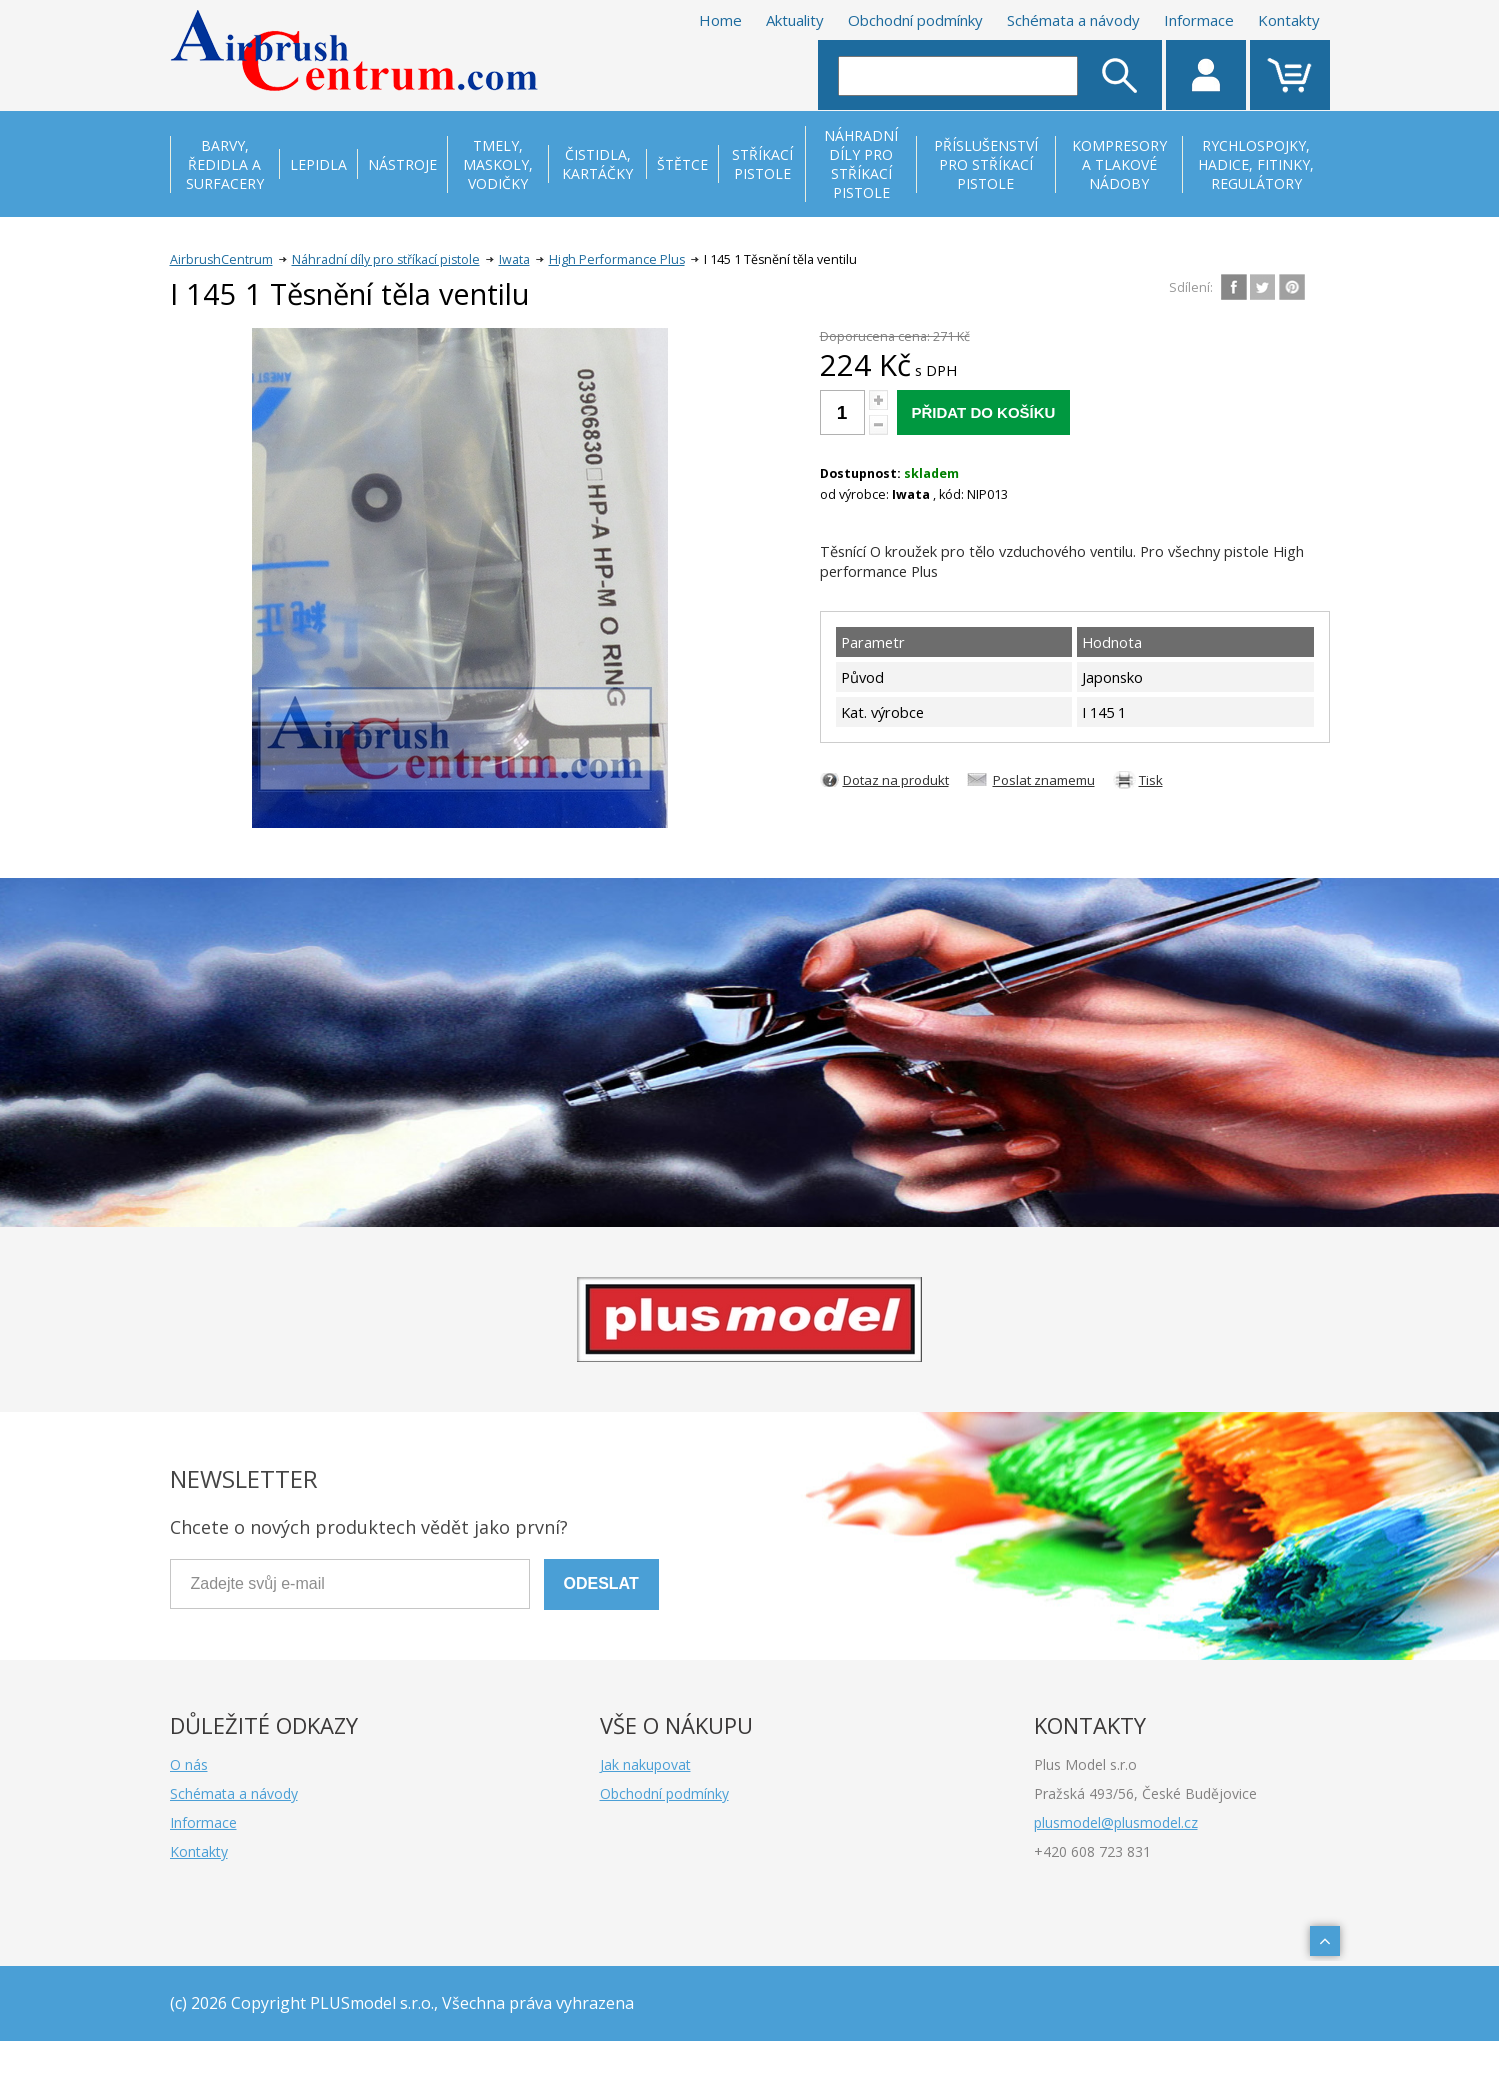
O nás (189, 1764)
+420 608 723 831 (1092, 1851)
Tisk (1151, 780)
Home (720, 20)
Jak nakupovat (645, 1764)
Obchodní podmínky (915, 20)
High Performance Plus (617, 259)
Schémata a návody (1073, 20)
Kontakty (1289, 20)
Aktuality (795, 20)
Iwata (514, 259)
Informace (1199, 20)
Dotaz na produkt (896, 780)
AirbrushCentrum (221, 259)
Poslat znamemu (1044, 780)
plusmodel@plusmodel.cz (1116, 1822)
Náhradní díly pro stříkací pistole (386, 259)
